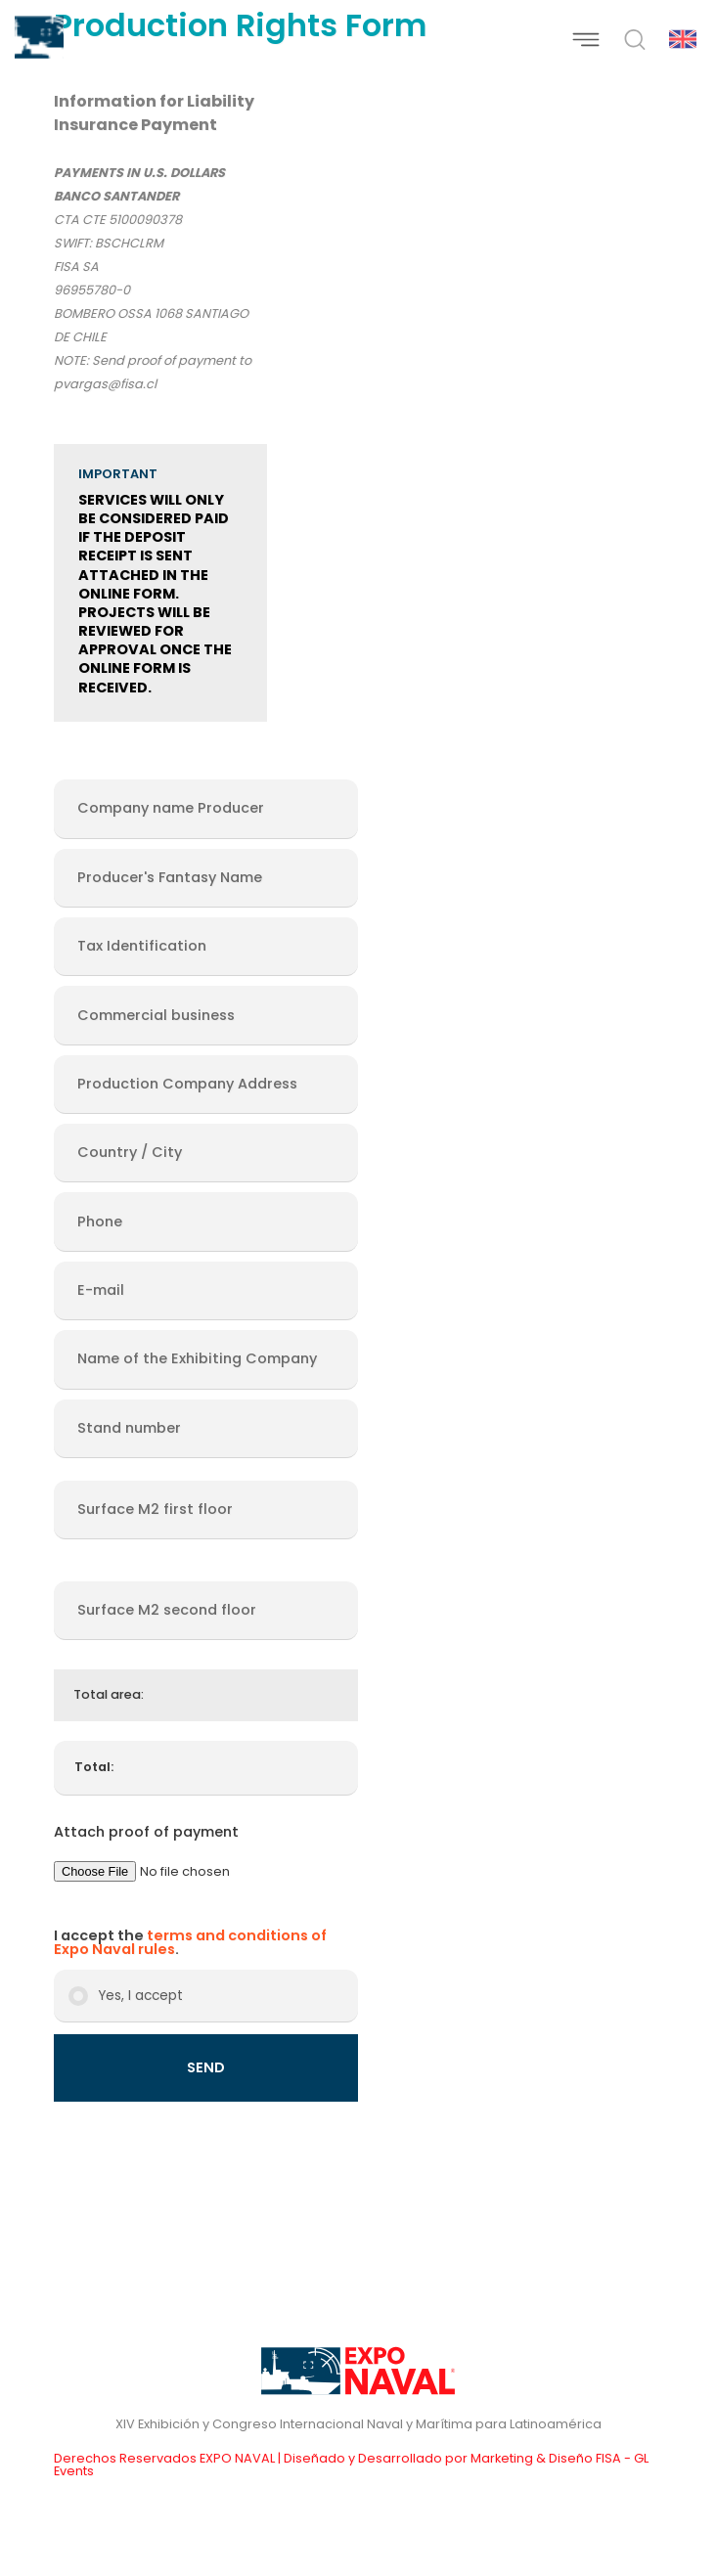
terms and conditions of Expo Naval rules (190, 1942)
